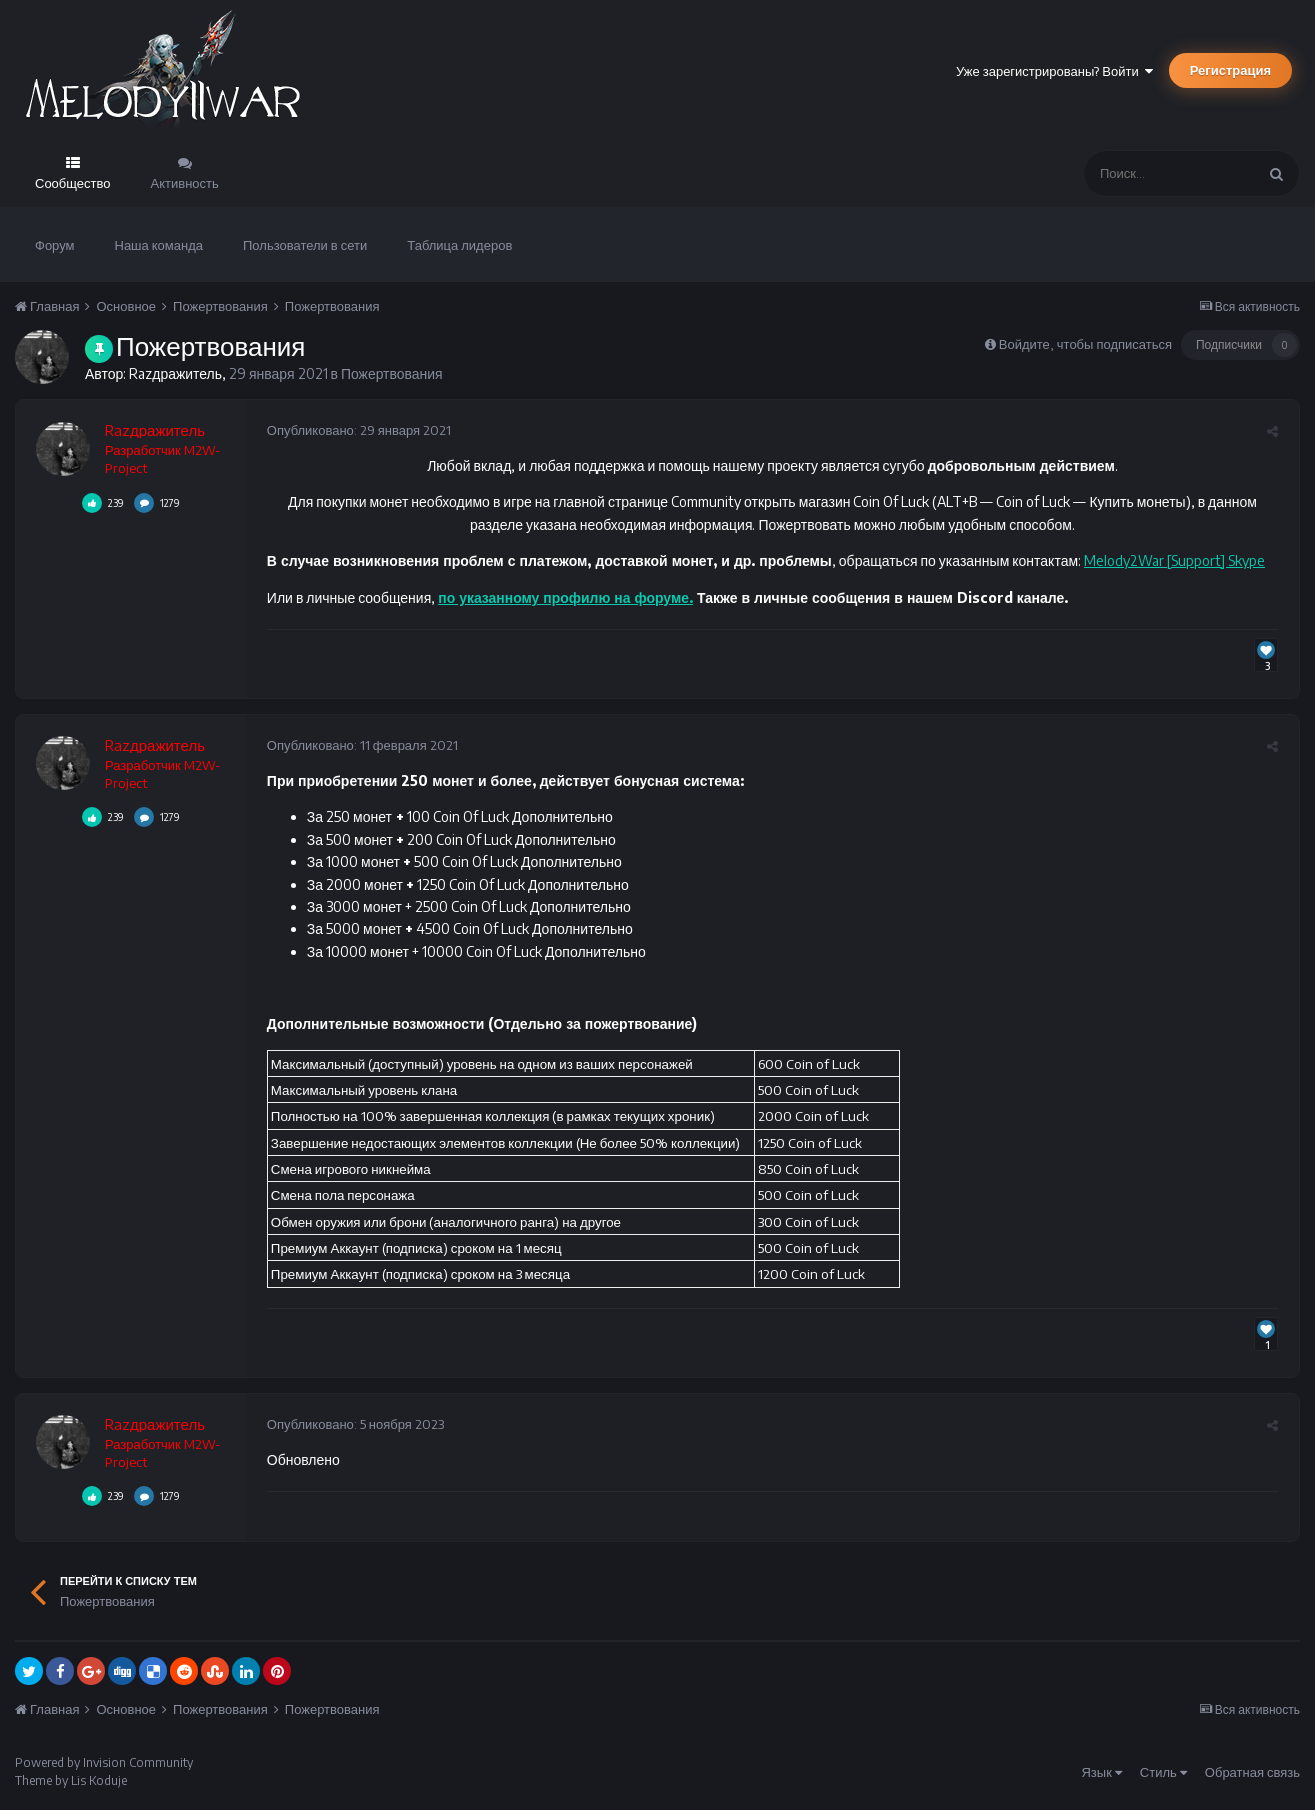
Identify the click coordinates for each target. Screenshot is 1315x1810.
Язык (1101, 1772)
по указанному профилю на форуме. (565, 597)
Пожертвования (392, 373)
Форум (55, 245)
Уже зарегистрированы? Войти (1054, 71)
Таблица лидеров (459, 245)
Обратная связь (1252, 1772)
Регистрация (1230, 70)
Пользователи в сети (305, 245)
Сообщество (73, 183)
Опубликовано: (358, 430)
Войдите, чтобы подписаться (1085, 344)
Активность (185, 183)
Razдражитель (175, 373)
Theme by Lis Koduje (71, 1780)
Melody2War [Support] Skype (1173, 560)
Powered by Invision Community (104, 1762)
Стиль (1163, 1772)
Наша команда (159, 245)
